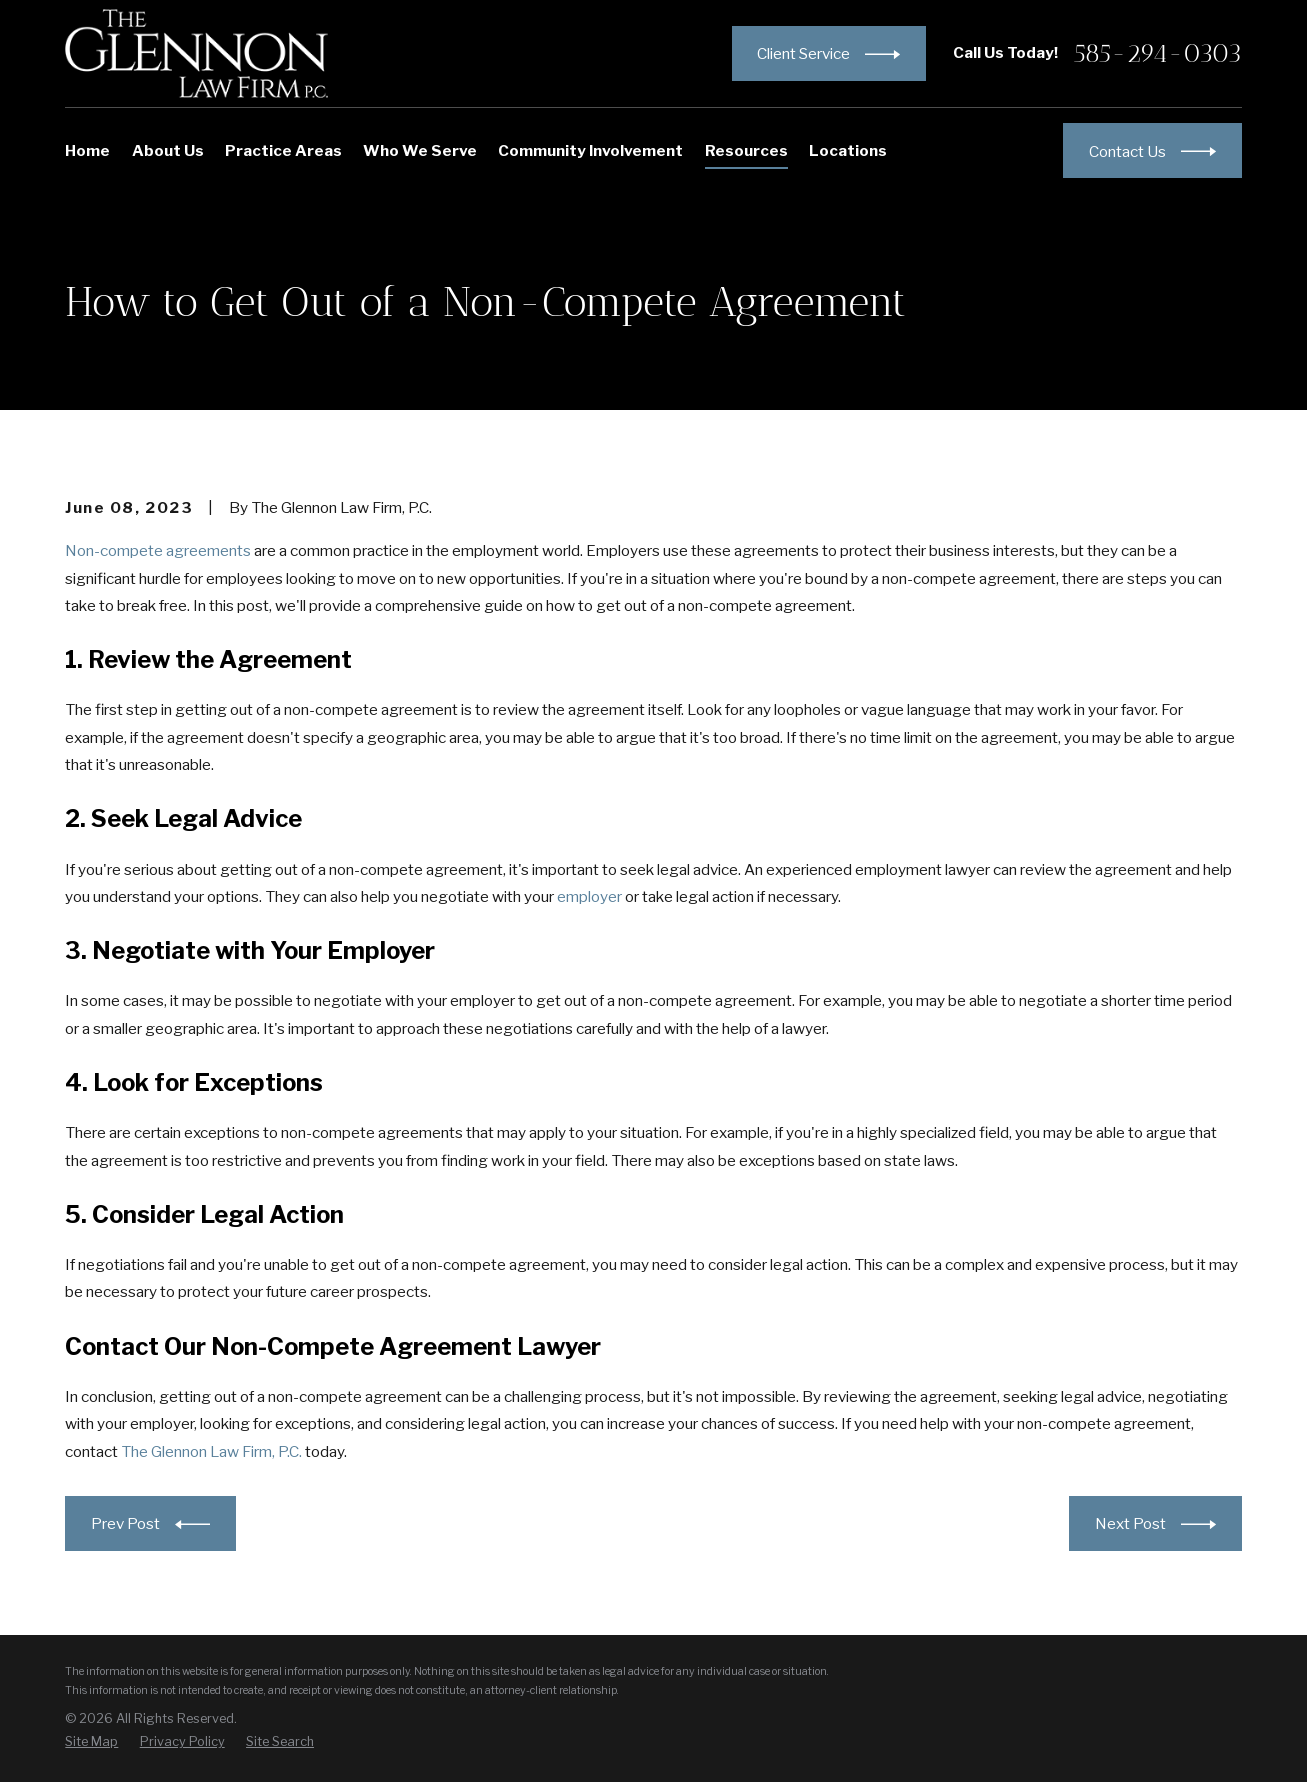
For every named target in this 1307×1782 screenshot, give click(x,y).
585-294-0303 (1158, 54)
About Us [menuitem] (168, 150)
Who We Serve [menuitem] (420, 150)
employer (589, 896)
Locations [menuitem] (848, 150)
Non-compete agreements (158, 550)
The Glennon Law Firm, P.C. (211, 1451)
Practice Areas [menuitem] (283, 150)
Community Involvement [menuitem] (590, 150)
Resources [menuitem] (746, 150)
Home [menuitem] (87, 150)
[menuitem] (91, 1742)
